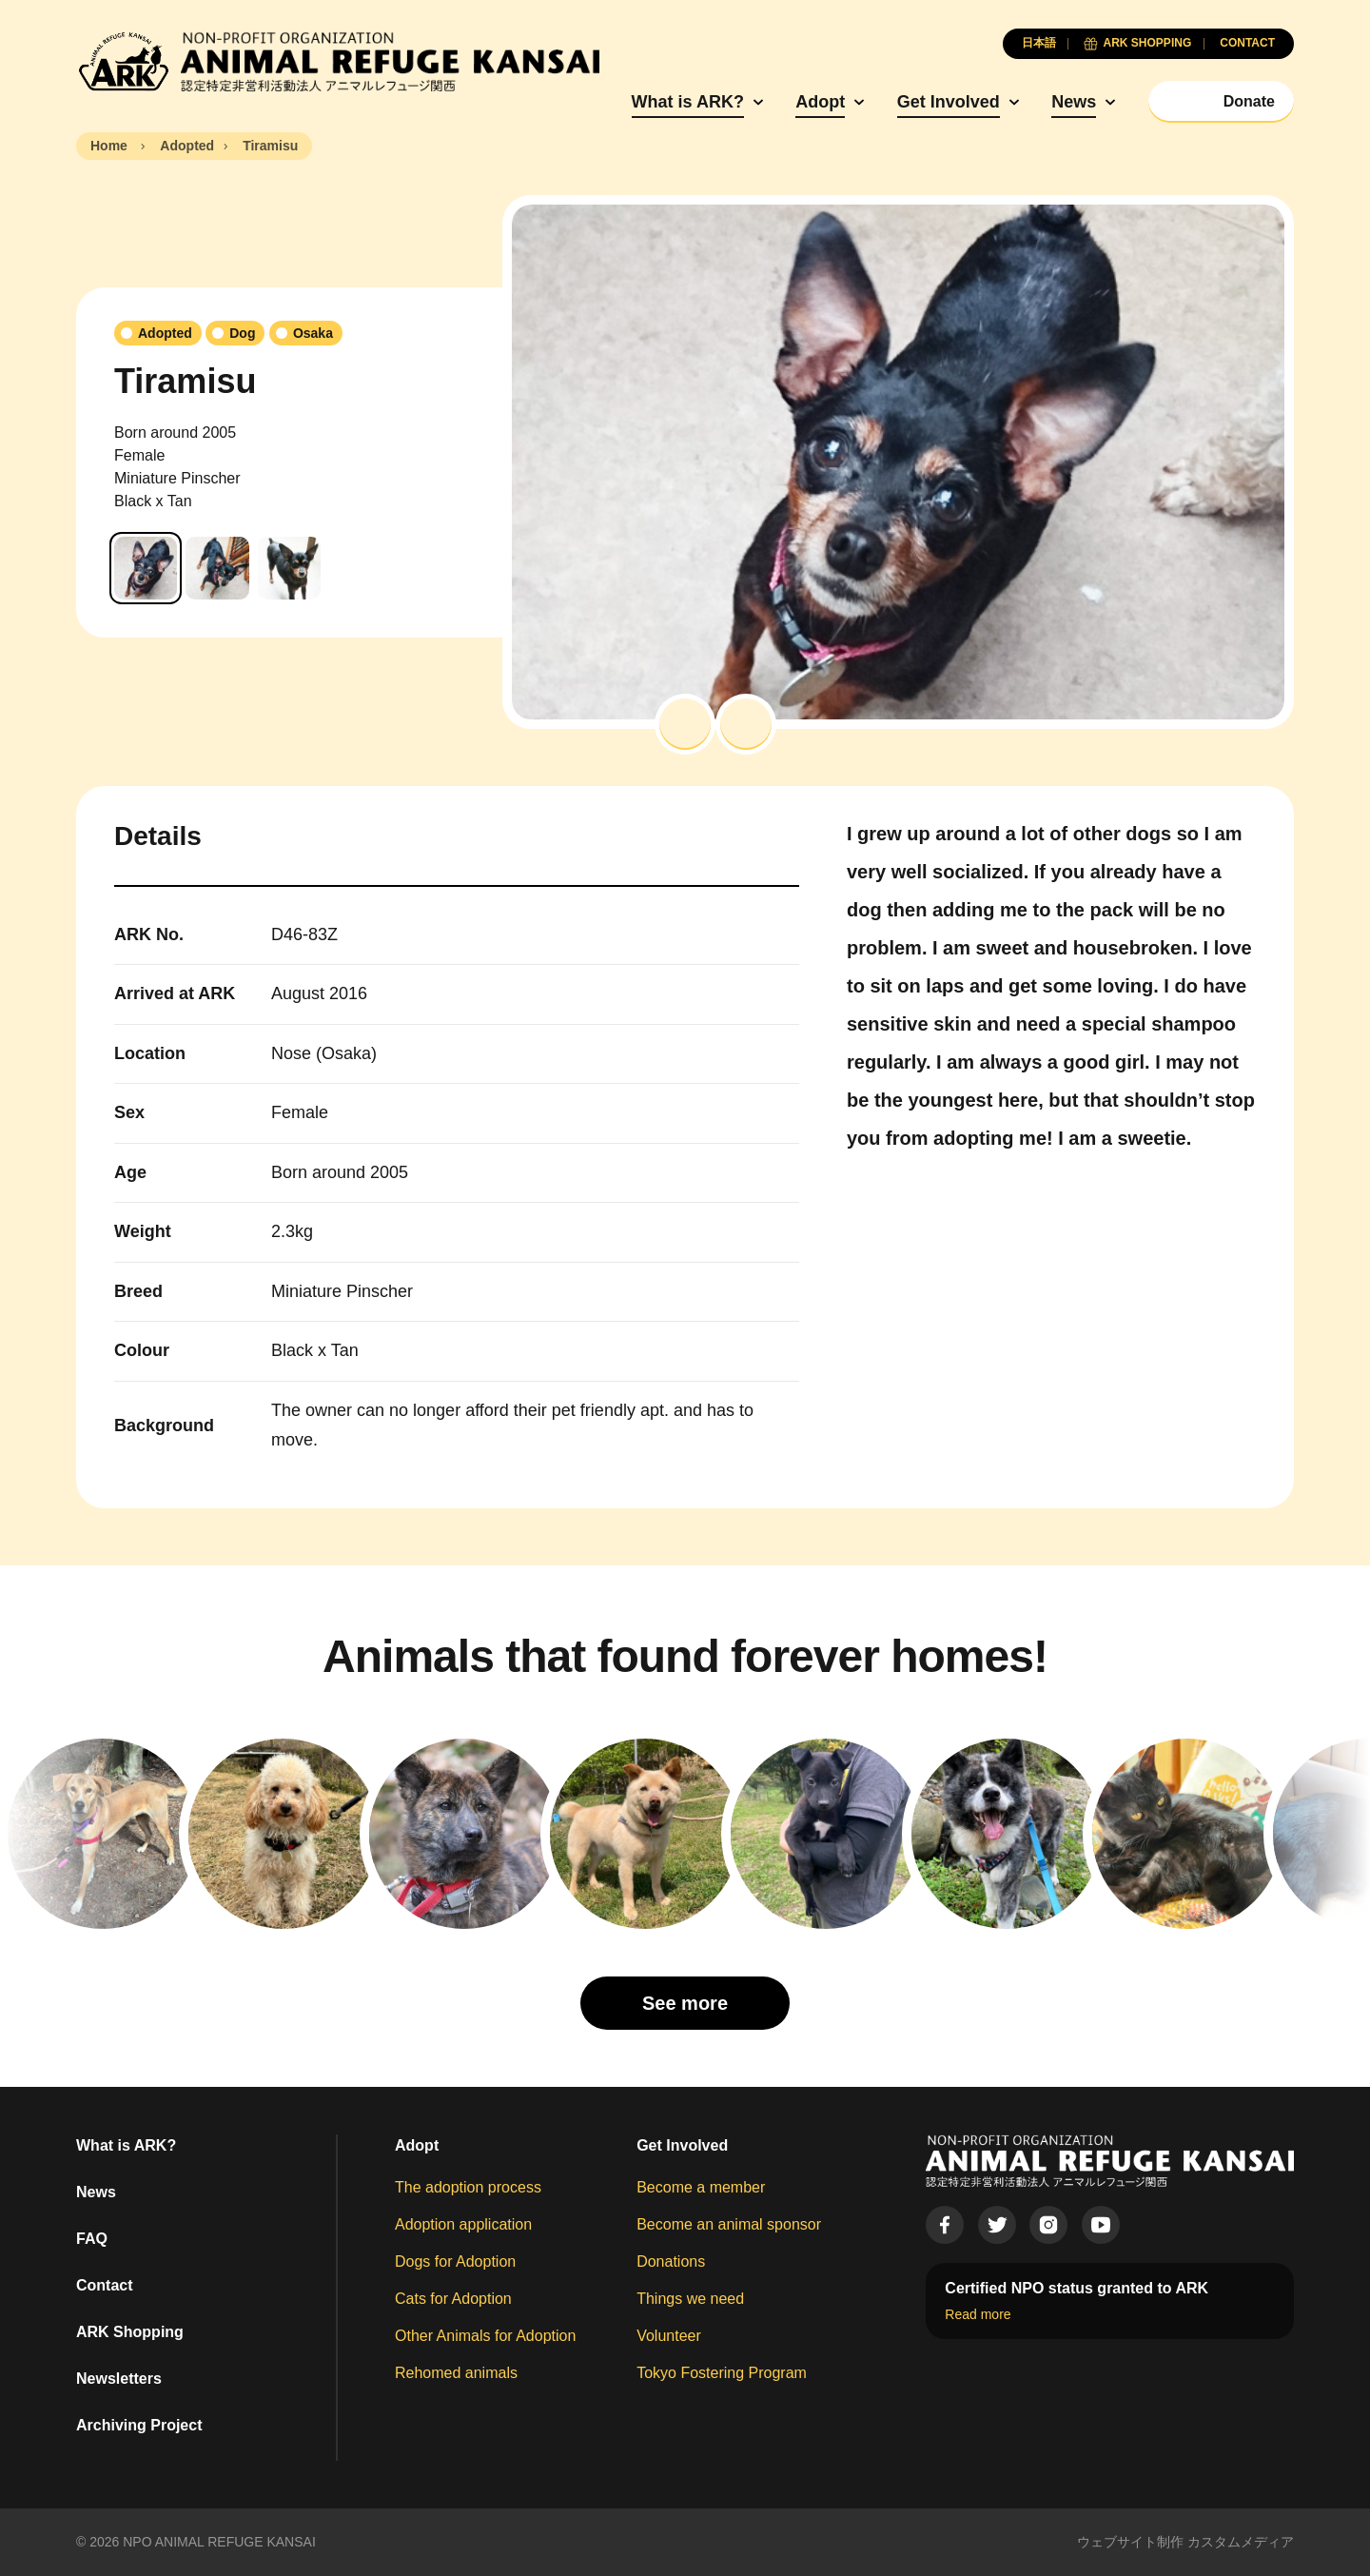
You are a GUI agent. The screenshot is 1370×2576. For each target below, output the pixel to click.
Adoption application (463, 2224)
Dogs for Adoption (455, 2261)
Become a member (700, 2187)
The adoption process (468, 2187)
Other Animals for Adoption (485, 2336)
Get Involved (948, 101)
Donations (670, 2261)
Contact (104, 2285)
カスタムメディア (1240, 2541)
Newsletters (119, 2378)
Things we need (690, 2299)
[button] (685, 724)
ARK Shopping (130, 2332)
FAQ (92, 2239)
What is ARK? (688, 101)
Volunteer (668, 2336)
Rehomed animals (456, 2373)
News (1073, 101)
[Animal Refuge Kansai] (337, 61)
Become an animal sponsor (728, 2224)
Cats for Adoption (453, 2299)
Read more (977, 2314)
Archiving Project (139, 2425)
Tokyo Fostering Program (721, 2373)
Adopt (820, 101)
